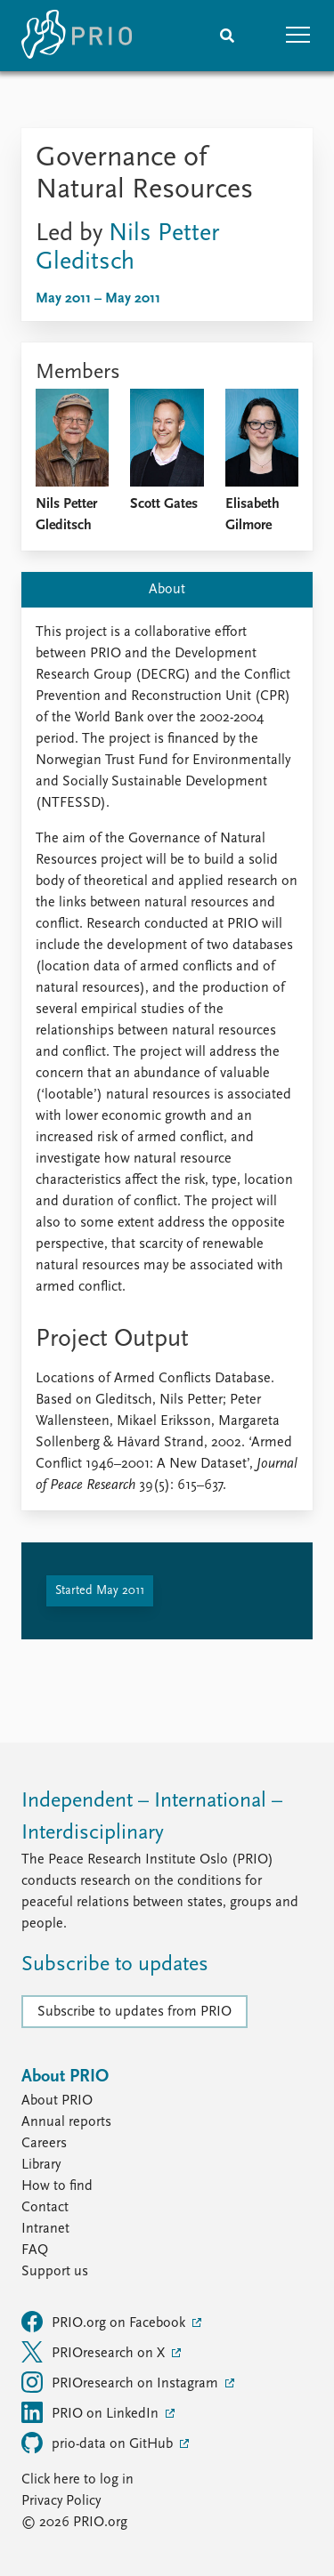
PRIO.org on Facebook (105, 2321)
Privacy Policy (61, 2501)
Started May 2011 (99, 1591)
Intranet (45, 2229)
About (167, 590)
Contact (45, 2208)
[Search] (227, 35)
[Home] (76, 35)
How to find (57, 2186)
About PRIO (57, 2101)
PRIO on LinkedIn (91, 2412)
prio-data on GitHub (98, 2442)
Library (41, 2165)
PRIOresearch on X (94, 2352)
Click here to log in (77, 2480)
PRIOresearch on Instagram (121, 2382)
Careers (44, 2144)
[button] (298, 35)
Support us (54, 2272)
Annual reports (66, 2122)
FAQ (34, 2250)
